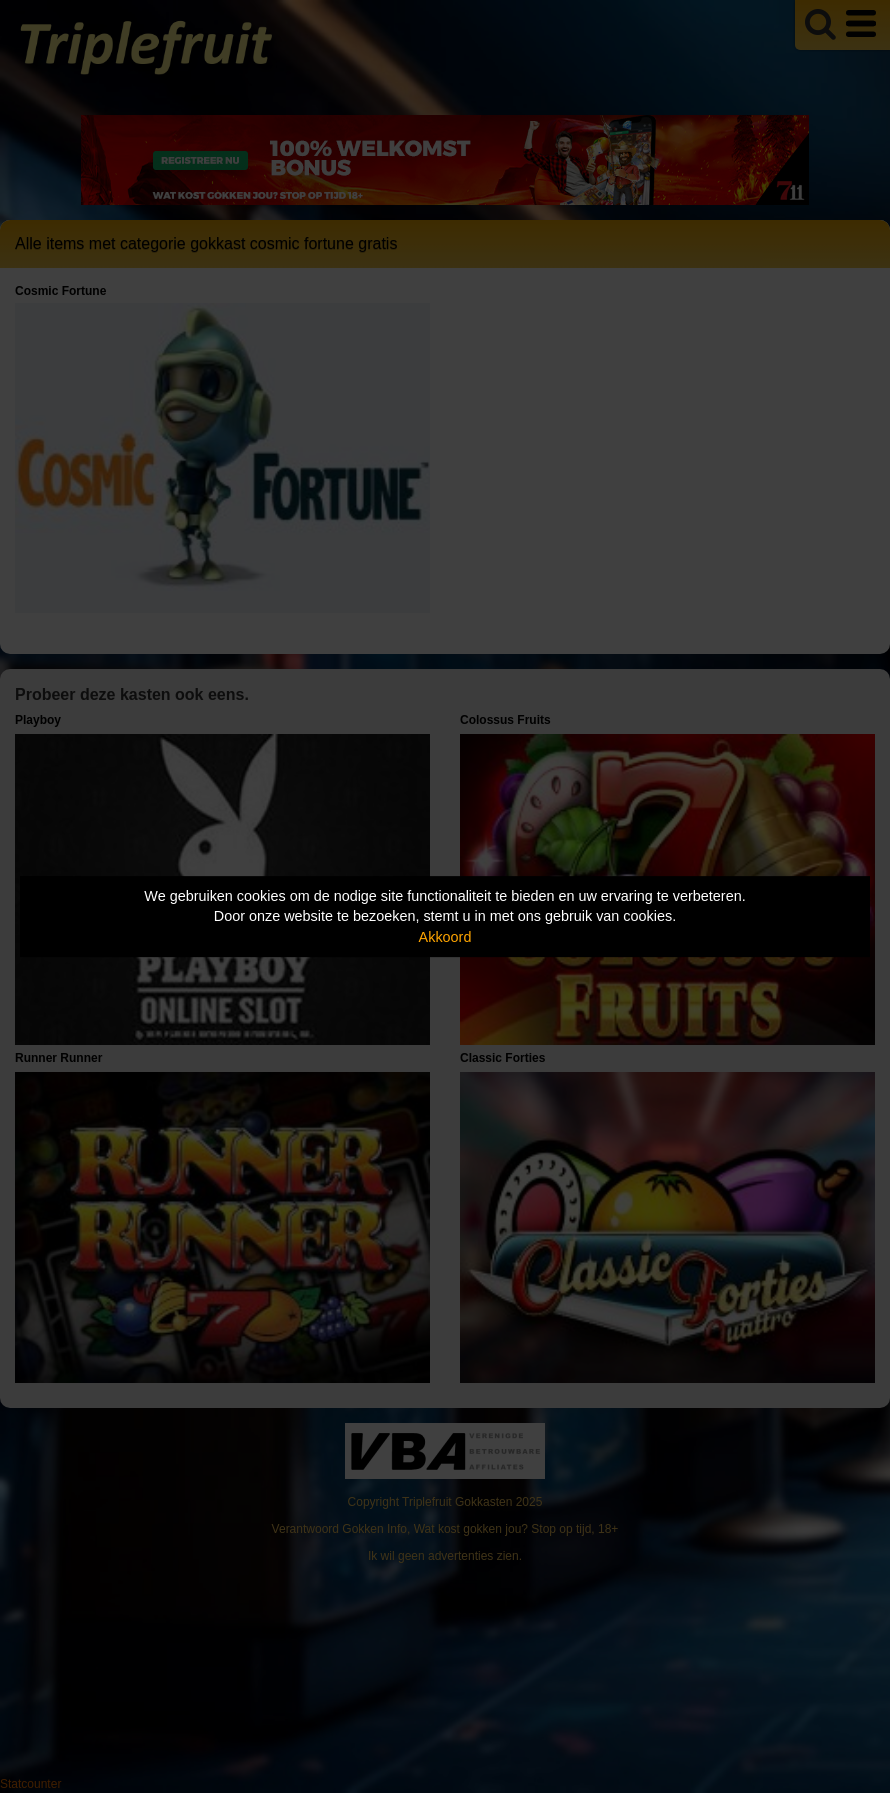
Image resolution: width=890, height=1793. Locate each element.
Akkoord (445, 937)
